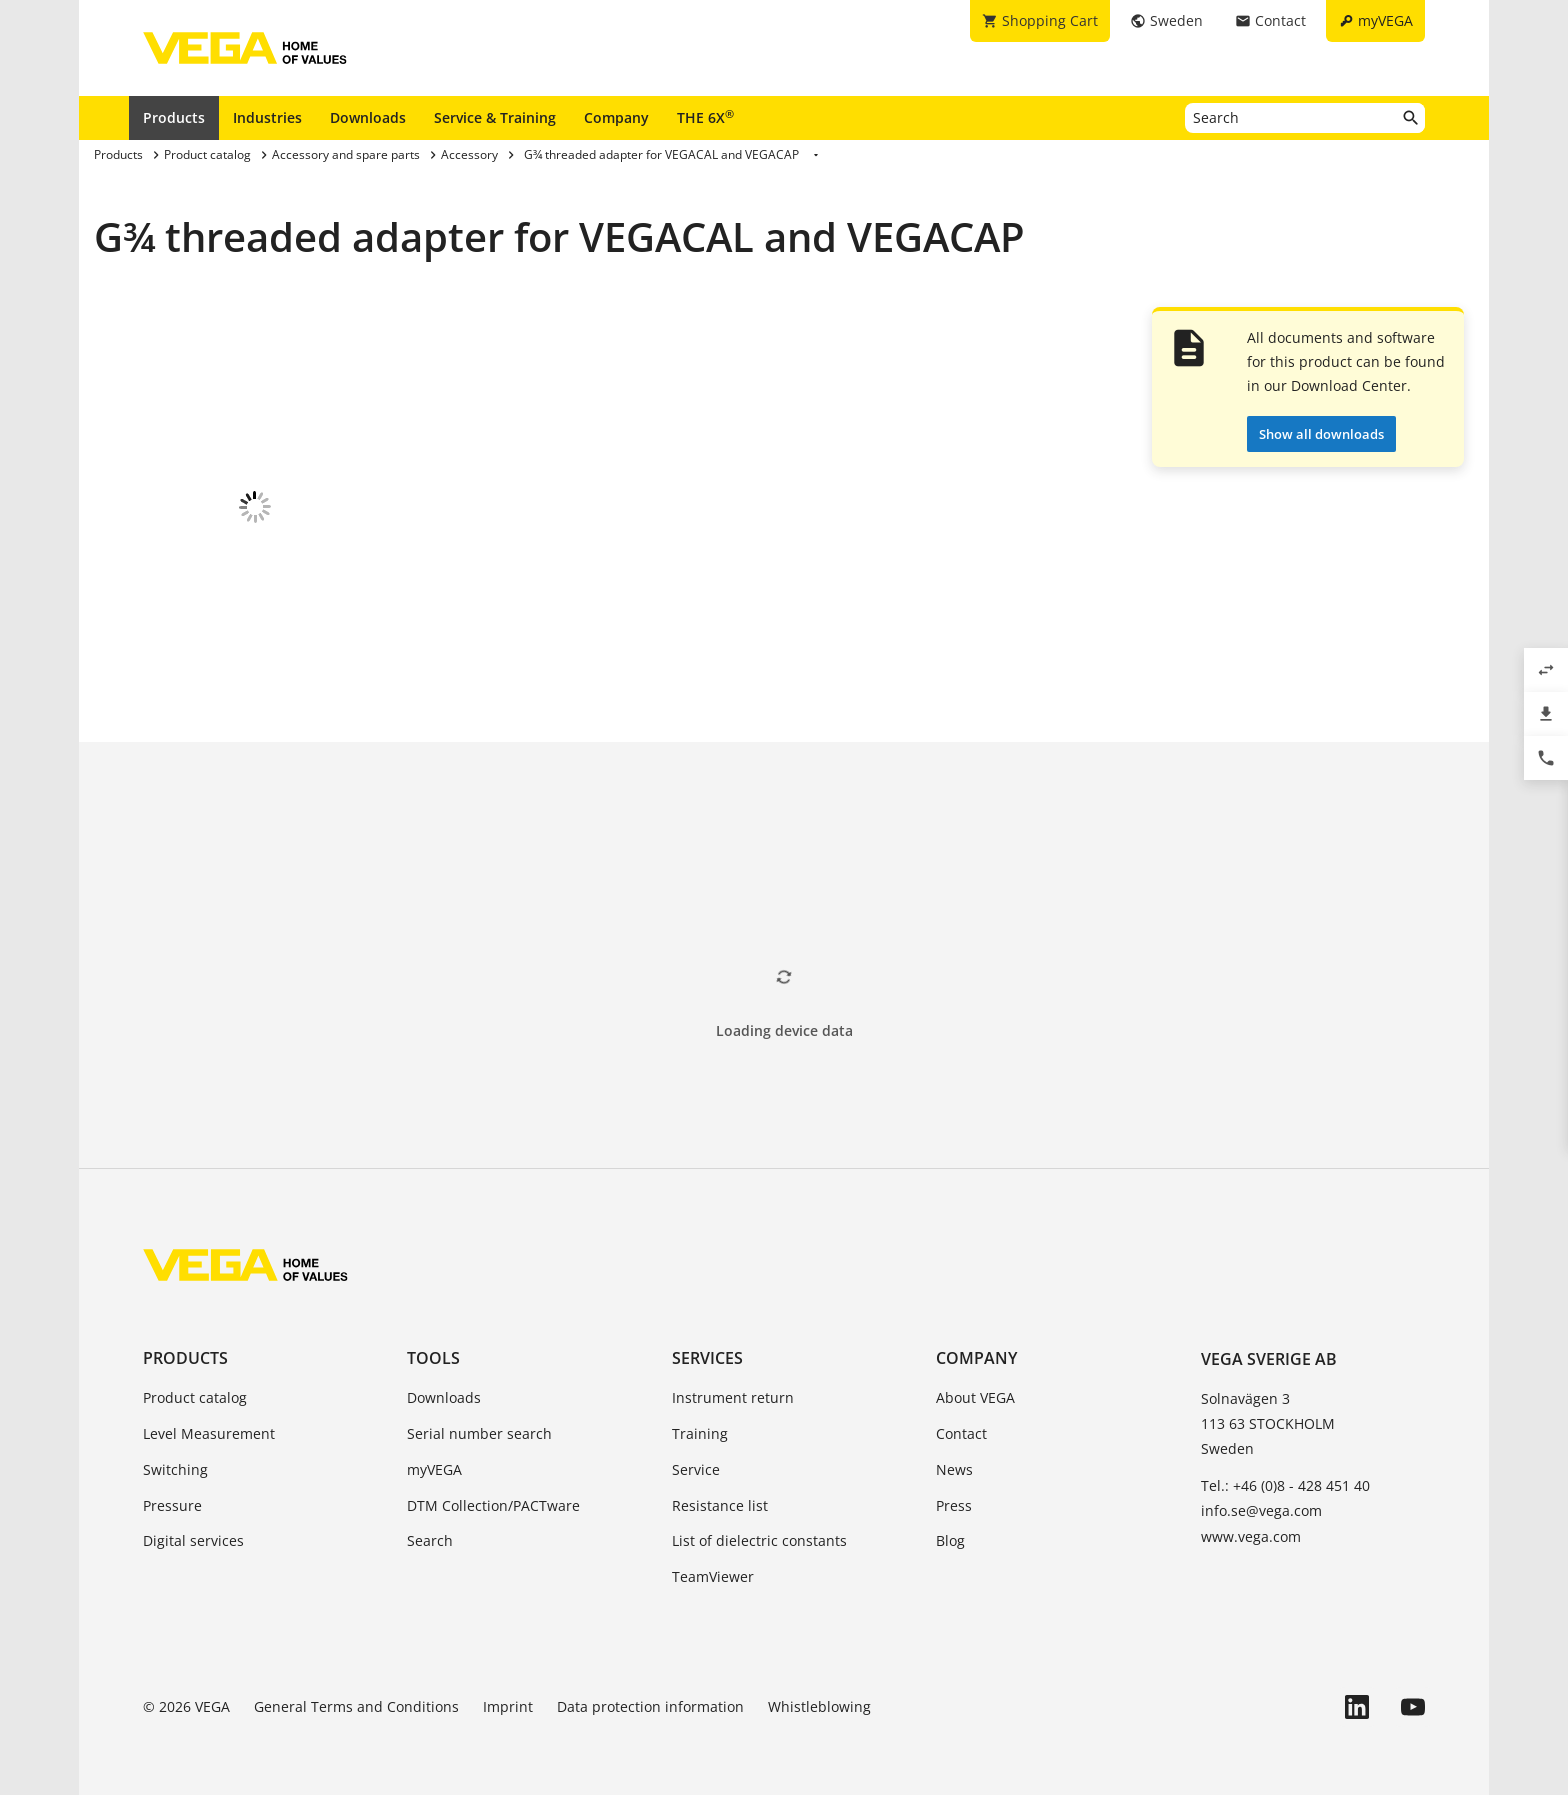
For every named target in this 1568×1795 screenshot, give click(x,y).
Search (430, 1525)
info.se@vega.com (1261, 1495)
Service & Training (495, 117)
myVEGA (434, 1454)
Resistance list (720, 1490)
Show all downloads (1321, 434)
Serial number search (479, 1418)
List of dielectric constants (759, 1525)
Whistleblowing (819, 1691)
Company (616, 117)
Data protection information (650, 1691)
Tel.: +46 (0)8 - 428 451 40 (1285, 1470)
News (954, 1454)
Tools (433, 1343)
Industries (267, 117)
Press (954, 1490)
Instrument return (733, 1382)
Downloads (368, 117)
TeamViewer (713, 1561)
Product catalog (195, 1382)
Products (174, 117)
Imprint (508, 1691)
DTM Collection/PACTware (493, 1490)
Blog (950, 1525)
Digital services (193, 1525)
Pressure (172, 1490)
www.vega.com (1251, 1521)
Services (707, 1343)
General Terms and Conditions (356, 1691)
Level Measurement (209, 1418)
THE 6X (705, 117)
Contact (961, 1418)
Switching (175, 1454)
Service (696, 1454)
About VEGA (975, 1382)
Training (700, 1418)
